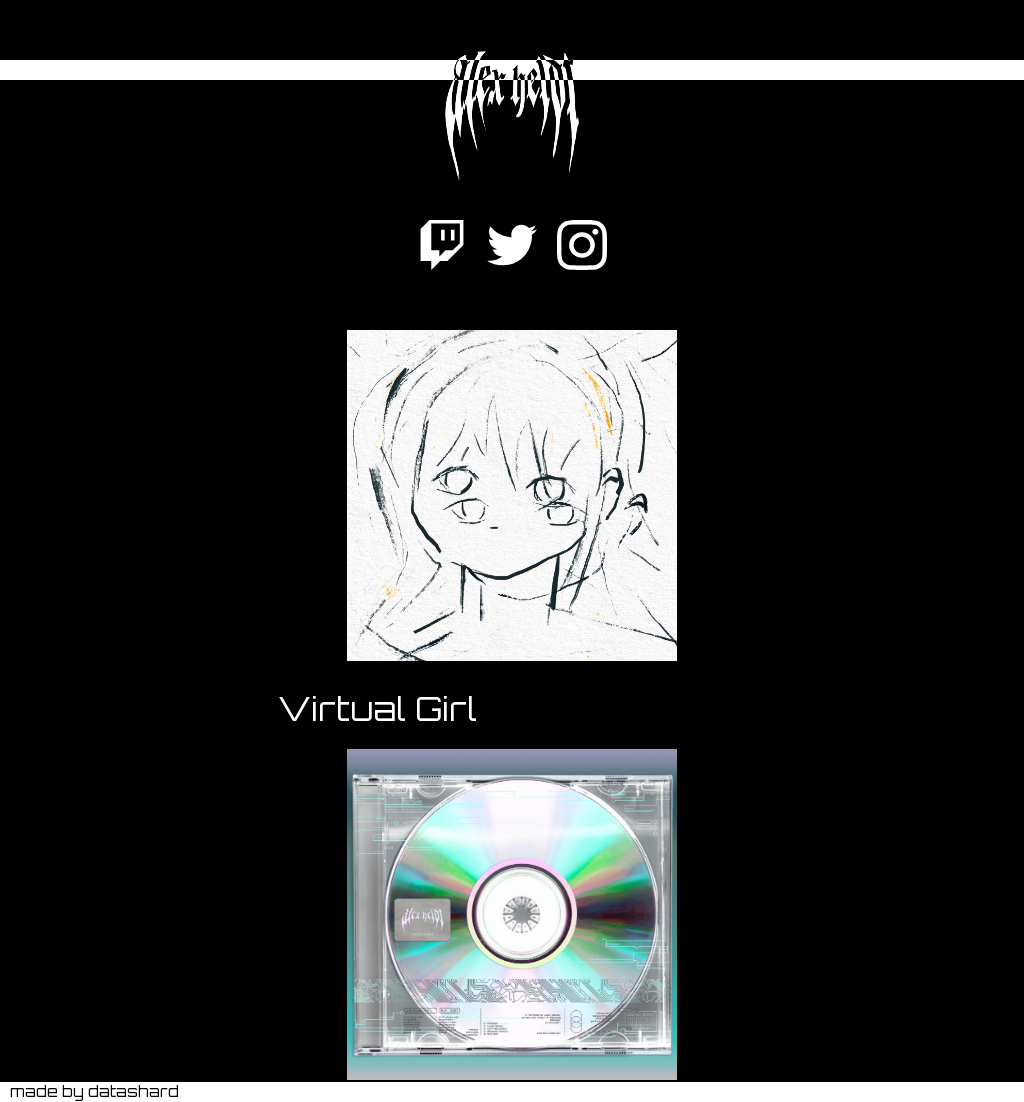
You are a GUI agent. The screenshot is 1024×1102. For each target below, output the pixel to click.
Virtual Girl (377, 708)
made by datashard (94, 1091)
